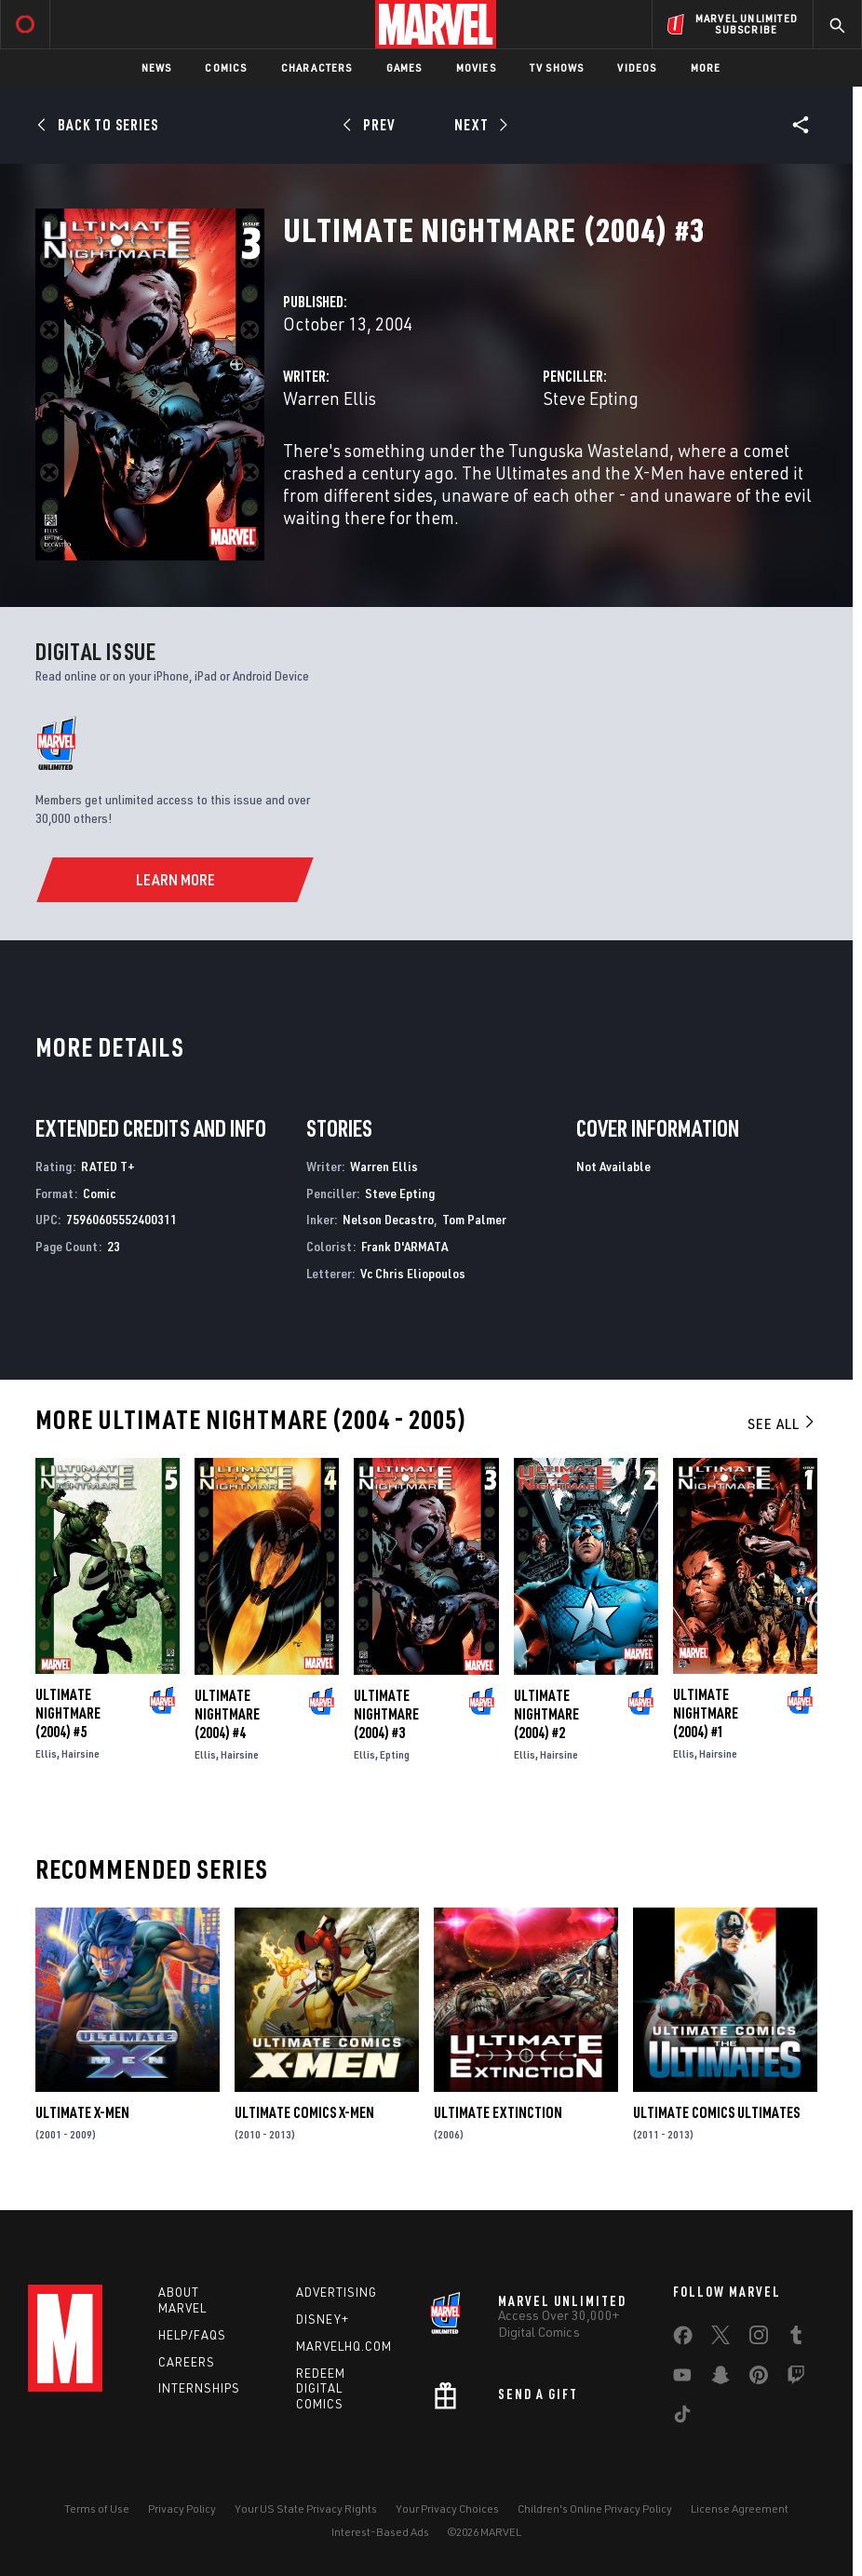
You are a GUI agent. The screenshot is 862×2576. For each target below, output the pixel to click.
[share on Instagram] (758, 2338)
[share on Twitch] (796, 2378)
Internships (199, 2387)
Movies (476, 67)
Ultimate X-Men (82, 2112)
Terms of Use (96, 2508)
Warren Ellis (329, 398)
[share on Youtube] (682, 2378)
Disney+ (322, 2319)
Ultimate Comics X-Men (304, 2112)
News (156, 67)
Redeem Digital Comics (320, 2389)
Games (404, 67)
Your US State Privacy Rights (306, 2508)
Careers (186, 2361)
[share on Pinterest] (758, 2378)
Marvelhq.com (344, 2346)
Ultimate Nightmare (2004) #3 (386, 1714)
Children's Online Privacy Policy (595, 2508)
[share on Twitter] (720, 2338)
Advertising (336, 2292)
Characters (317, 67)
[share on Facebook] (683, 2339)
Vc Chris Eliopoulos (412, 1273)
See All (782, 1423)
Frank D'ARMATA (404, 1246)
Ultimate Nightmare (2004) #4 (227, 1714)
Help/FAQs (192, 2334)
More (706, 67)
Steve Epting (591, 398)
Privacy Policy (182, 2508)
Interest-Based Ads (380, 2532)
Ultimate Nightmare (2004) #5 (68, 1713)
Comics (226, 67)
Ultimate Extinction (498, 2112)
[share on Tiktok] (682, 2417)
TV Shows (557, 67)
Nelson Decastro (388, 1219)
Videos (636, 67)
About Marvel (182, 2300)
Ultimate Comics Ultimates (716, 2112)
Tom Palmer (474, 1219)
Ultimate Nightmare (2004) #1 (705, 1713)
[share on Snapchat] (720, 2378)
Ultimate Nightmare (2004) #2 (546, 1714)
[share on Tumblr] (796, 2338)
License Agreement (739, 2508)
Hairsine (80, 1753)
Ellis (46, 1753)
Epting (395, 1754)
